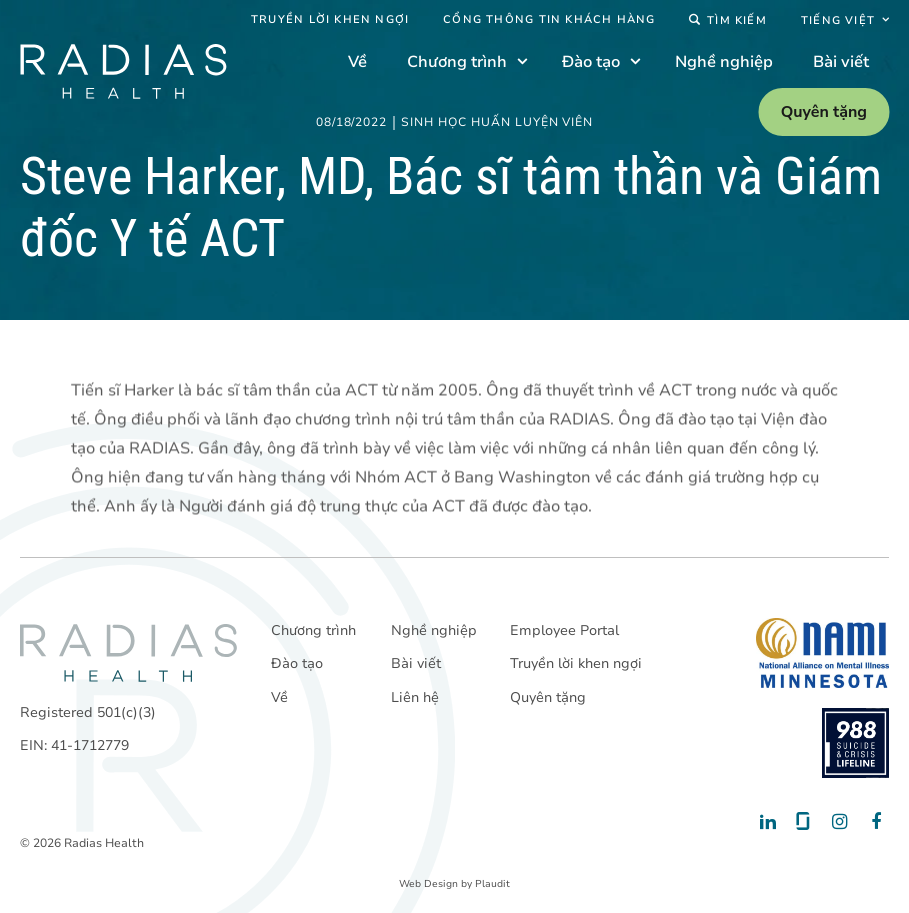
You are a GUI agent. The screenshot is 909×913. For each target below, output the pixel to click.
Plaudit (492, 884)
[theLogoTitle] (123, 71)
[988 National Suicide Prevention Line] (855, 743)
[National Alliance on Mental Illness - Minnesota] (822, 653)
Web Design (428, 884)
